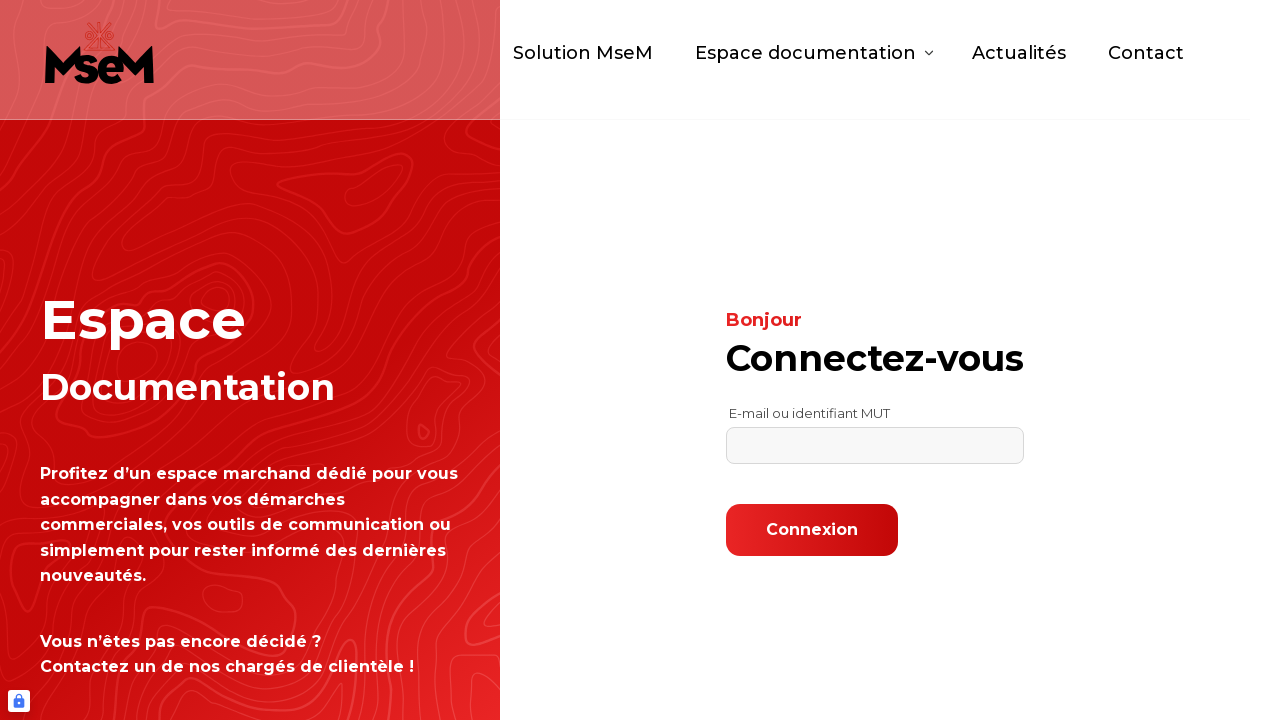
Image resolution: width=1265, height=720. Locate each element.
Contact (1146, 60)
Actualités (1019, 60)
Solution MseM (583, 60)
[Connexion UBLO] (19, 701)
